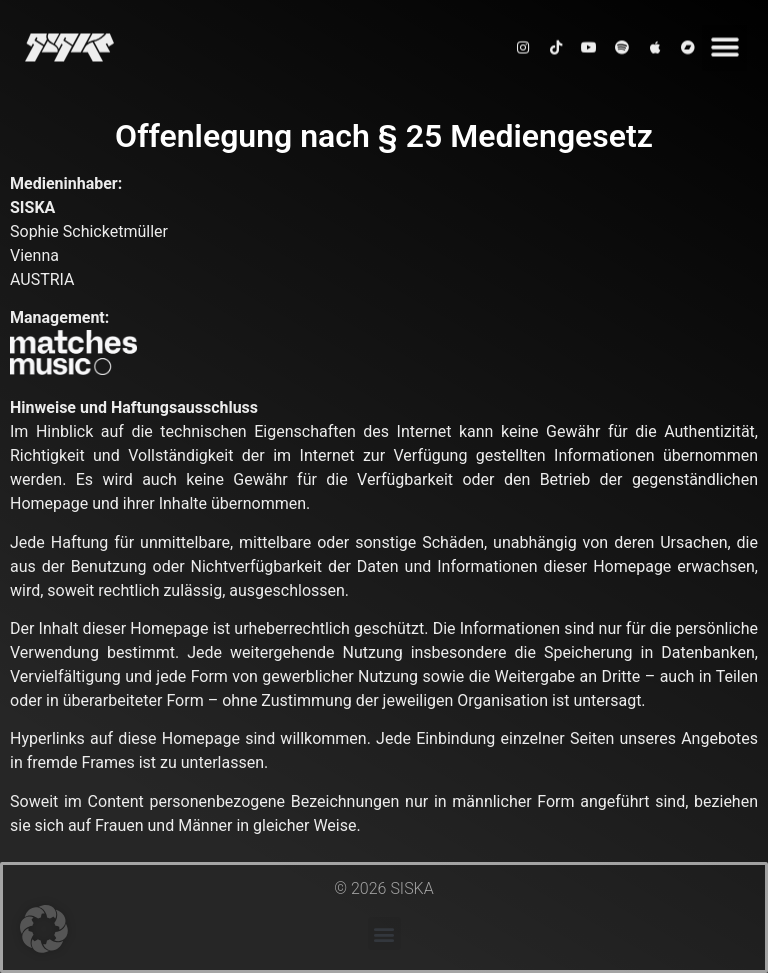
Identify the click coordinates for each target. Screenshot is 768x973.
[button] (724, 41)
